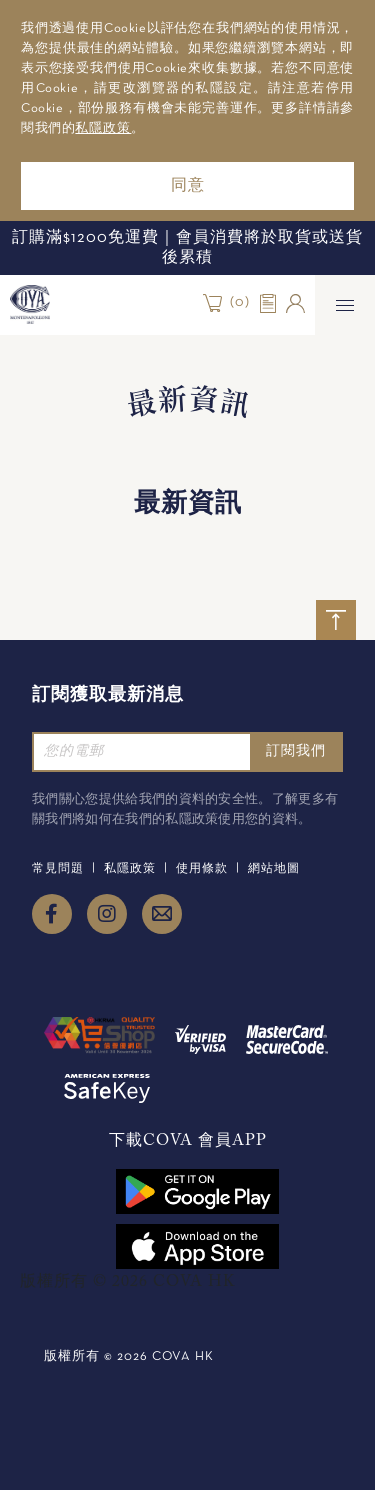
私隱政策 (103, 129)
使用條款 (202, 869)
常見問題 (58, 869)
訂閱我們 (296, 751)
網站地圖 (274, 869)
